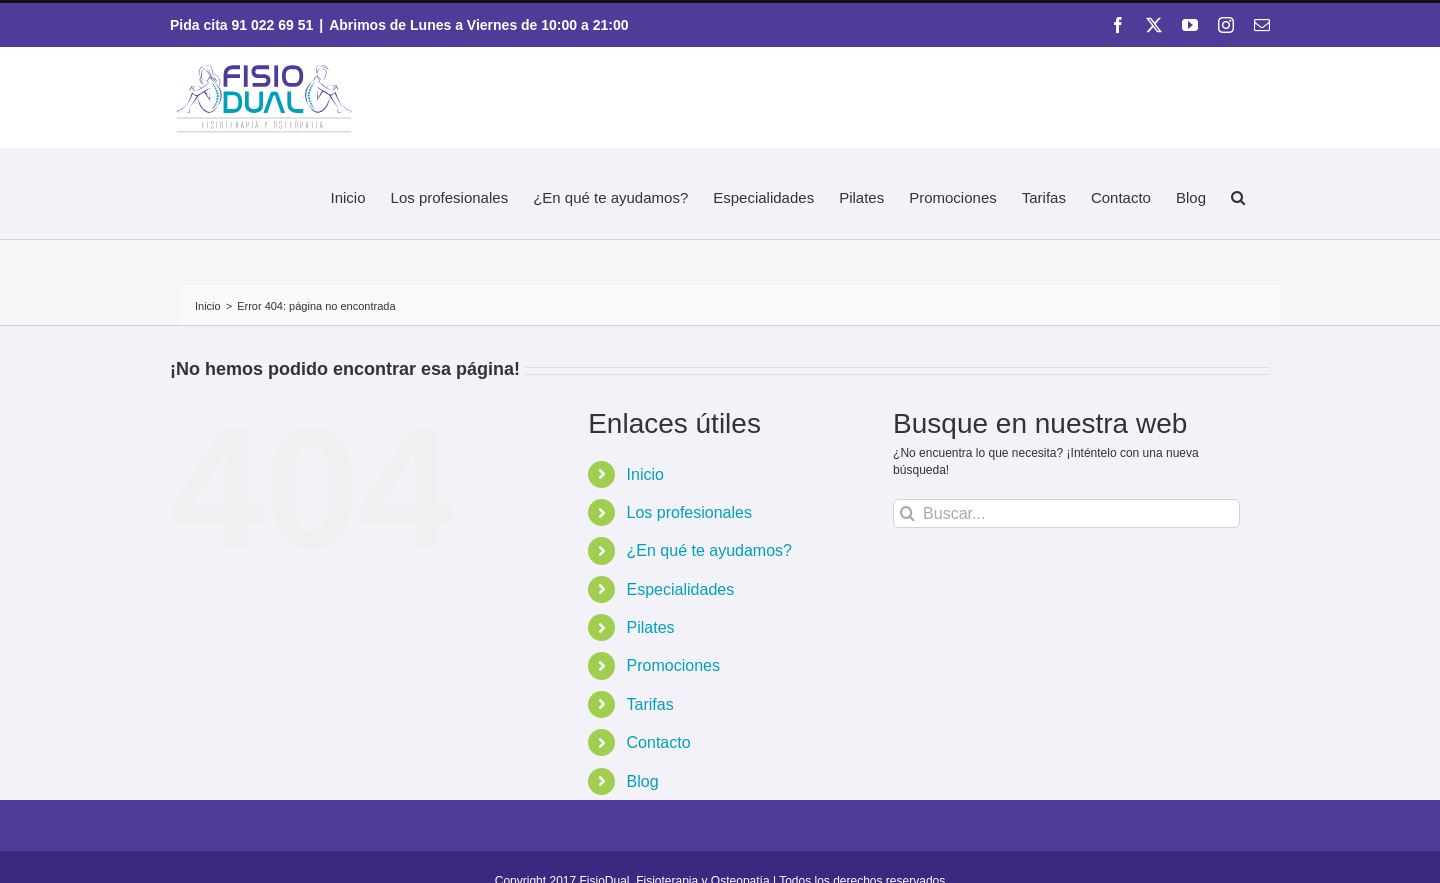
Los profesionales (689, 512)
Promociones (673, 665)
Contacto (659, 742)
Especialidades (681, 589)
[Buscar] (907, 513)
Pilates (651, 627)
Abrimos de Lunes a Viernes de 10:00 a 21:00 (478, 25)
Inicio (645, 474)
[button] (1238, 194)
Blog (643, 781)
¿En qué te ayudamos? (709, 550)
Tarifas (650, 704)
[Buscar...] (1066, 513)
